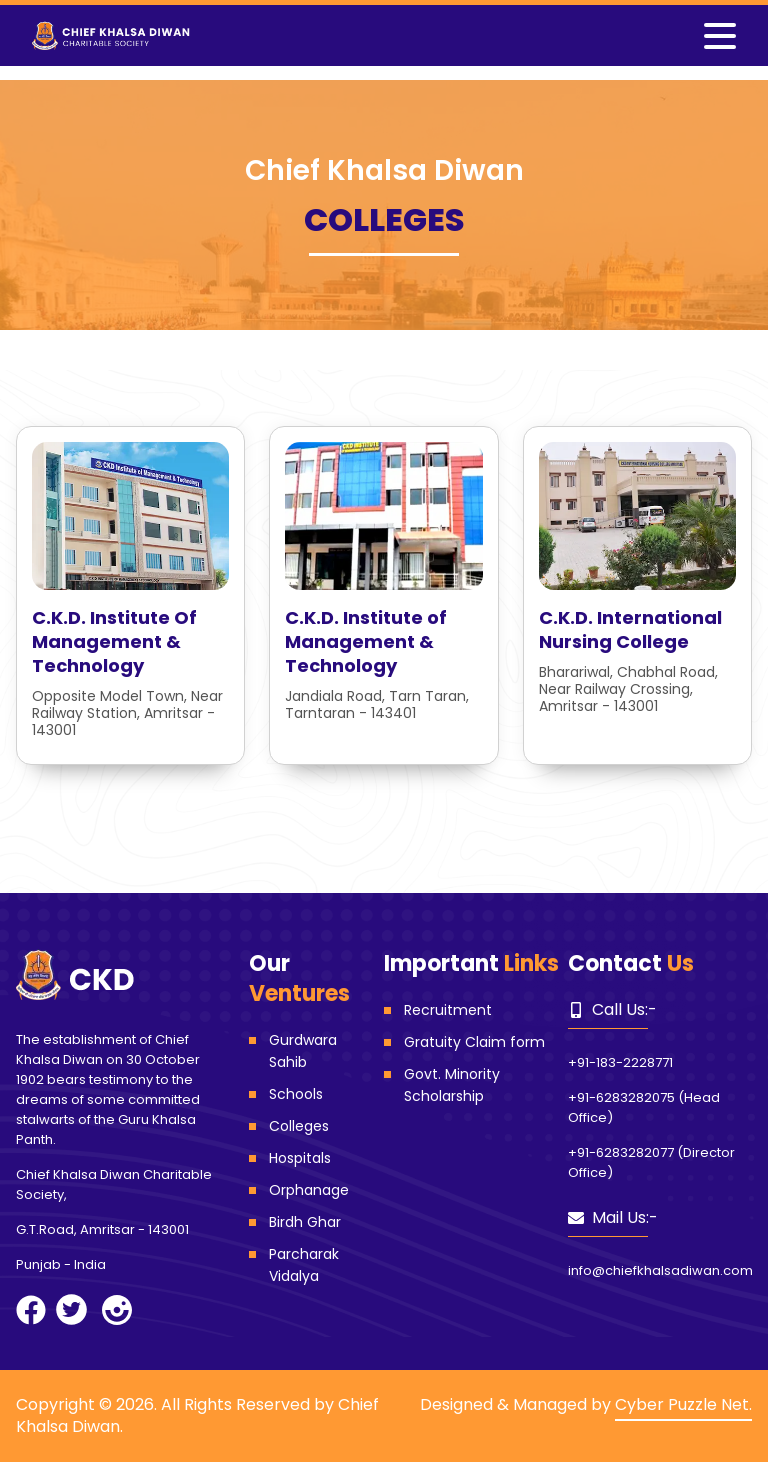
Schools (296, 1094)
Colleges (299, 1126)
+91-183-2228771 (620, 1062)
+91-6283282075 (621, 1097)
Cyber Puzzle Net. (683, 1404)
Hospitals (300, 1158)
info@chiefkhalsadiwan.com (660, 1270)
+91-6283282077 (621, 1152)
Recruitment (448, 1010)
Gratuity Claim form (474, 1042)
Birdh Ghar (305, 1222)
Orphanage (309, 1190)
